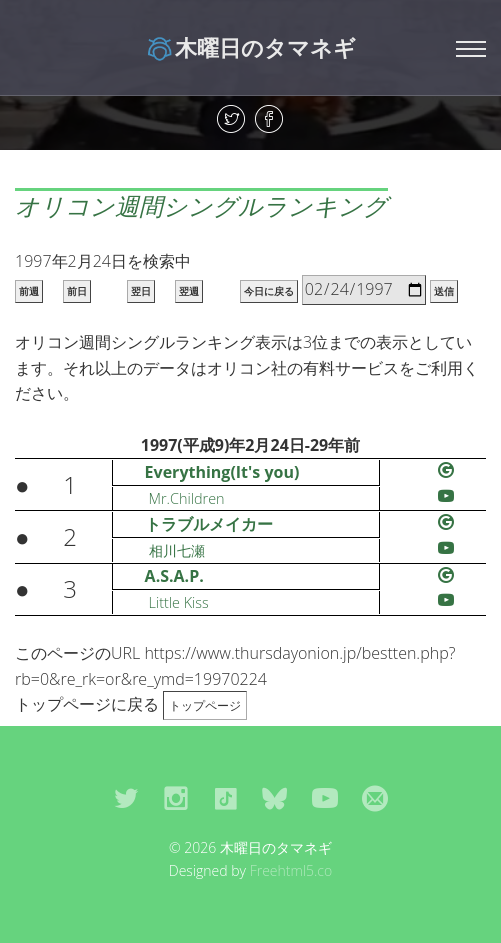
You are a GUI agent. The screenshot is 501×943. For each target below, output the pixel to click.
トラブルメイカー (209, 524)
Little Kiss (179, 602)
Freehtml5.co (291, 870)
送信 (444, 291)
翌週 (189, 291)
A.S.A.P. (174, 576)
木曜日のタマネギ (250, 47)
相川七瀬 (177, 550)
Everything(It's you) (222, 472)
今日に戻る (269, 291)
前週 (29, 291)
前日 (77, 291)
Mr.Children (187, 498)
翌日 (141, 291)
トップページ (205, 705)
